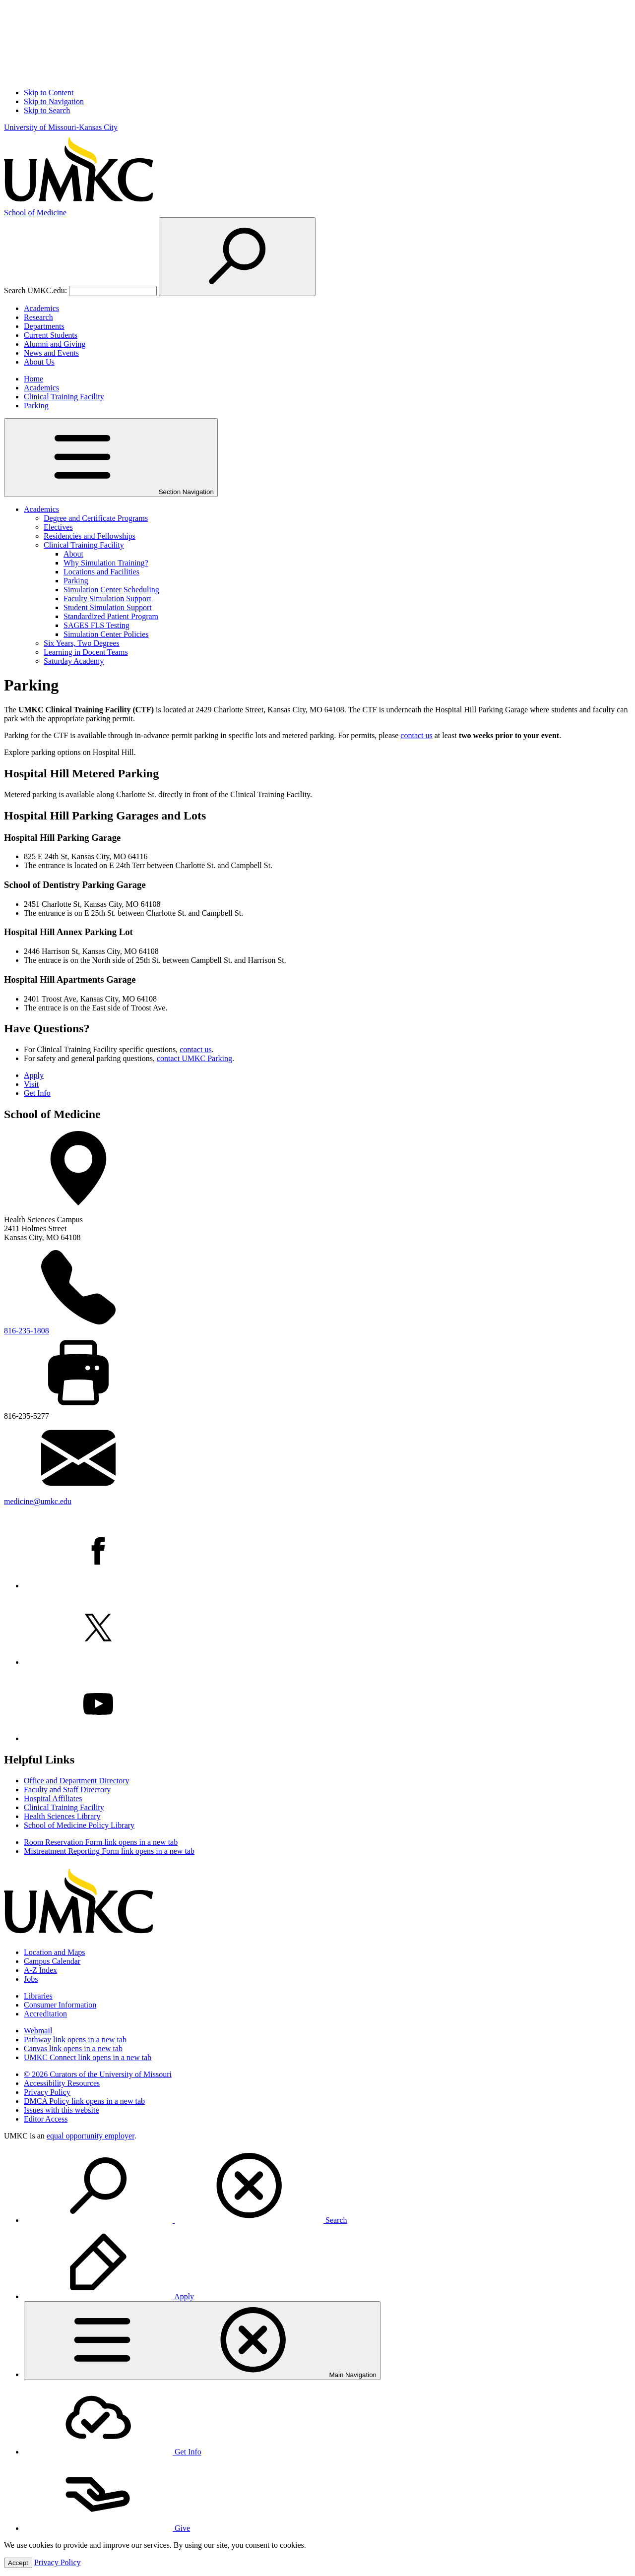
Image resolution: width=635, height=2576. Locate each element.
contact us (416, 735)
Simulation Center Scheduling (111, 589)
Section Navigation (111, 458)
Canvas (73, 2048)
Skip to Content (48, 92)
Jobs (31, 1979)
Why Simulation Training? (106, 563)
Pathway (75, 2039)
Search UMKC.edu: (35, 290)
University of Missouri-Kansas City (61, 127)
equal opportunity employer (90, 2136)
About (73, 554)
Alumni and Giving (54, 344)
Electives (58, 527)
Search (185, 2220)
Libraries (38, 1996)
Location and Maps (54, 1952)
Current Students (50, 335)
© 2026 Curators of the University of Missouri (98, 2074)
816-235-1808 (26, 1330)
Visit (31, 1084)
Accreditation (45, 2014)
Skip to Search (47, 110)
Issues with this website (61, 2110)
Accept (18, 2563)
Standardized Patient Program (111, 616)
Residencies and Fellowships (89, 536)
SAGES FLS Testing (96, 625)
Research (38, 317)
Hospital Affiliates (53, 1798)
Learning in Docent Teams (86, 652)
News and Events (51, 353)
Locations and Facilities (101, 571)
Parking (36, 405)
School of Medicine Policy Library (79, 1825)
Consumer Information (60, 2005)
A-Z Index (40, 1970)
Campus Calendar (52, 1961)
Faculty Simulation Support (107, 598)
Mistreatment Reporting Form (109, 1851)
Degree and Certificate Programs (96, 518)
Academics (41, 308)
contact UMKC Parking (194, 1058)
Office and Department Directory (76, 1780)
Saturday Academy (74, 661)
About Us (39, 362)
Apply (34, 1075)
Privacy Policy (47, 2092)
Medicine (35, 212)
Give (107, 2528)
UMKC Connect (87, 2057)
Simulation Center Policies (106, 634)
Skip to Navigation (54, 101)
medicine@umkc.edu (37, 1501)
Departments (44, 326)
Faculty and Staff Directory (67, 1789)
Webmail (38, 2030)
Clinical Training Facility (64, 396)
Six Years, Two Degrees (82, 643)
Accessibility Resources (62, 2083)
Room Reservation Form (101, 1842)
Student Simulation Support (108, 607)
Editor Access (45, 2119)
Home (33, 379)
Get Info (37, 1093)
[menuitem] (327, 2186)
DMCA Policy (84, 2101)
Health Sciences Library (62, 1816)
